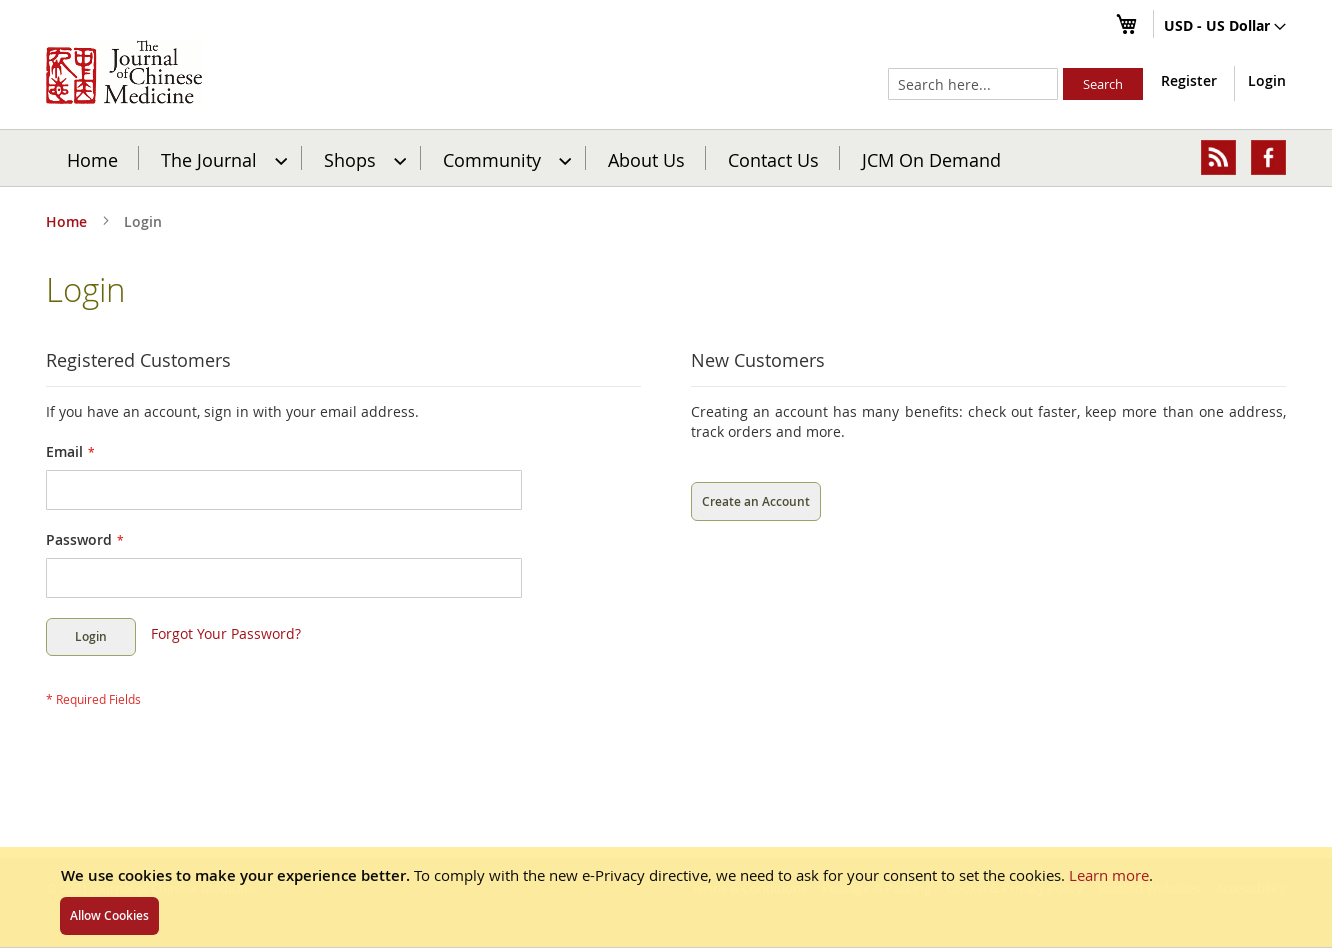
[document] (666, 897)
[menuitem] (221, 158)
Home (92, 159)
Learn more (1109, 875)
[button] (1225, 27)
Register (1189, 80)
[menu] (666, 158)
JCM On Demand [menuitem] (931, 159)
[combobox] (973, 84)
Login (1267, 80)
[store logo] (124, 72)
